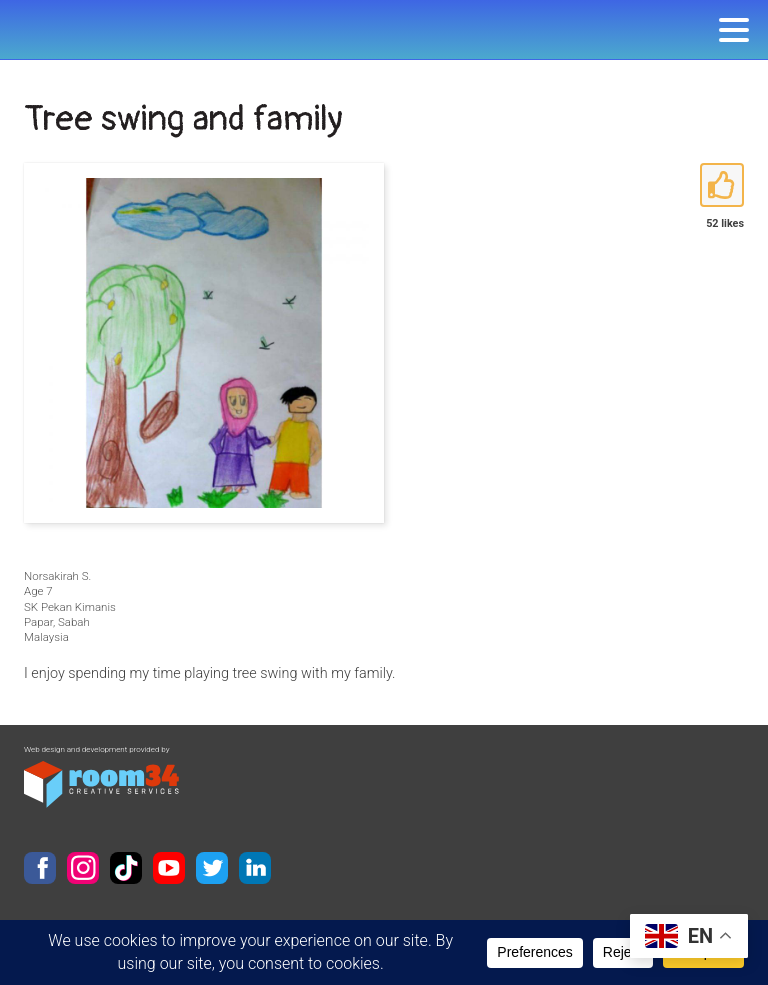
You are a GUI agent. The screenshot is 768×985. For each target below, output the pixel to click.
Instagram (83, 868)
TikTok (126, 868)
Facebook (40, 868)
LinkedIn (255, 868)
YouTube (169, 868)
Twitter (212, 868)
